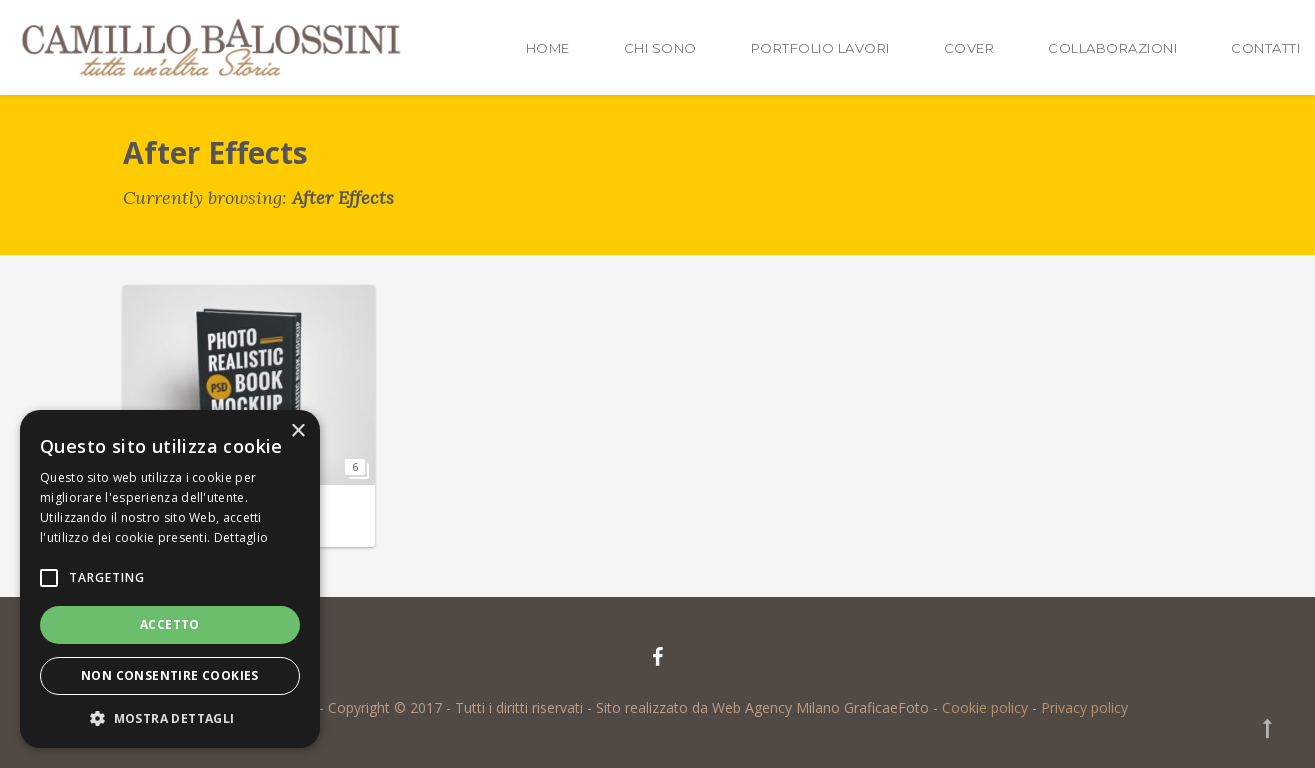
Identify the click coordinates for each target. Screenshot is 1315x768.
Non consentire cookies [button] (170, 675)
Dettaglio (241, 537)
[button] (170, 718)
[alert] (170, 579)
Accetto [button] (170, 624)
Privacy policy (1084, 707)
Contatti (1265, 48)
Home (548, 48)
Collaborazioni (1112, 48)
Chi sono (660, 48)
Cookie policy (985, 707)
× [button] (297, 431)
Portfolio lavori (820, 48)
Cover (969, 48)
